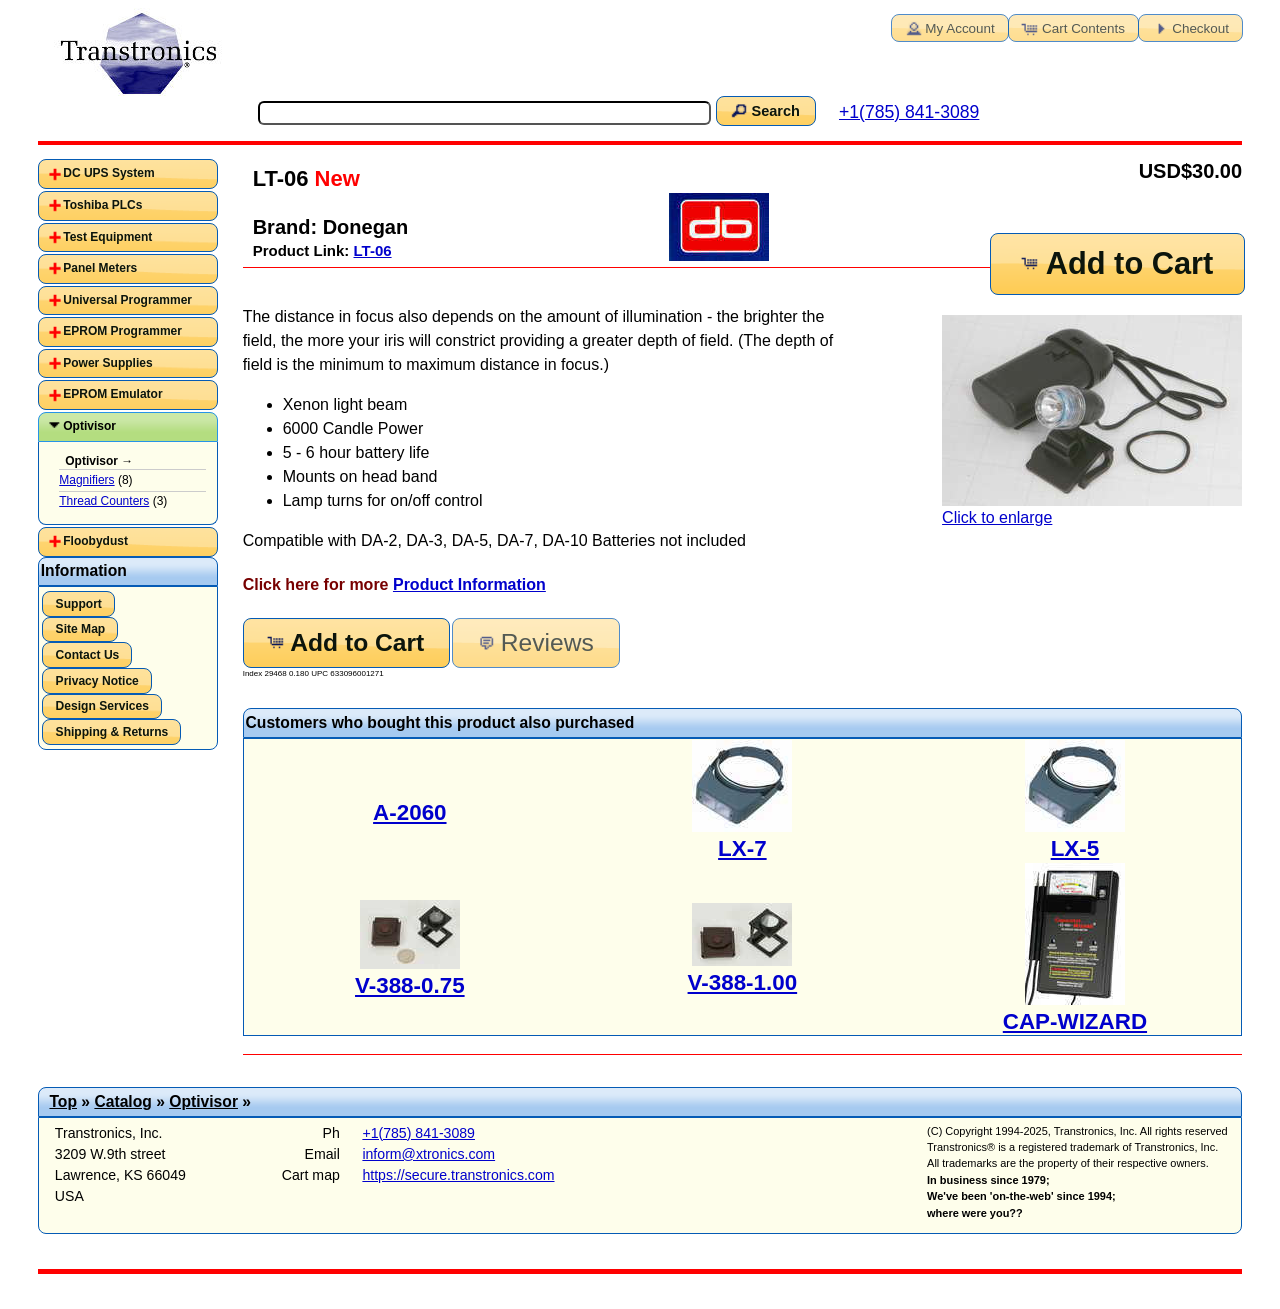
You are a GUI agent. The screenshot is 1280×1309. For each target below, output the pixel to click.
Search (764, 110)
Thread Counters (104, 501)
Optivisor (89, 426)
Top (63, 1101)
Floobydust (95, 541)
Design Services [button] (102, 706)
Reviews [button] (534, 642)
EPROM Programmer (122, 331)
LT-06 (373, 250)
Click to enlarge (1092, 420)
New (333, 178)
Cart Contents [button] (1072, 27)
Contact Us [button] (88, 655)
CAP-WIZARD (1075, 1021)
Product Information (469, 584)
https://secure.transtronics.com (458, 1175)
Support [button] (79, 604)
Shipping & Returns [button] (112, 732)
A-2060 (409, 812)
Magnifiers (86, 480)
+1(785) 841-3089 (909, 112)
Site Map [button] (81, 629)
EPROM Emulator (112, 394)
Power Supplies (107, 363)
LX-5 (1075, 848)
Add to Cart (1116, 263)
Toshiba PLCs (102, 205)
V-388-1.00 (743, 982)
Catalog (122, 1101)
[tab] (128, 174)
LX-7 (742, 848)
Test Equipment (107, 237)
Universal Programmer (127, 300)
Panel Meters (100, 268)
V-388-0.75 (410, 985)
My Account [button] (948, 27)
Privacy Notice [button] (97, 681)
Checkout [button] (1189, 27)
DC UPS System (108, 173)
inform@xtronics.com (428, 1154)
